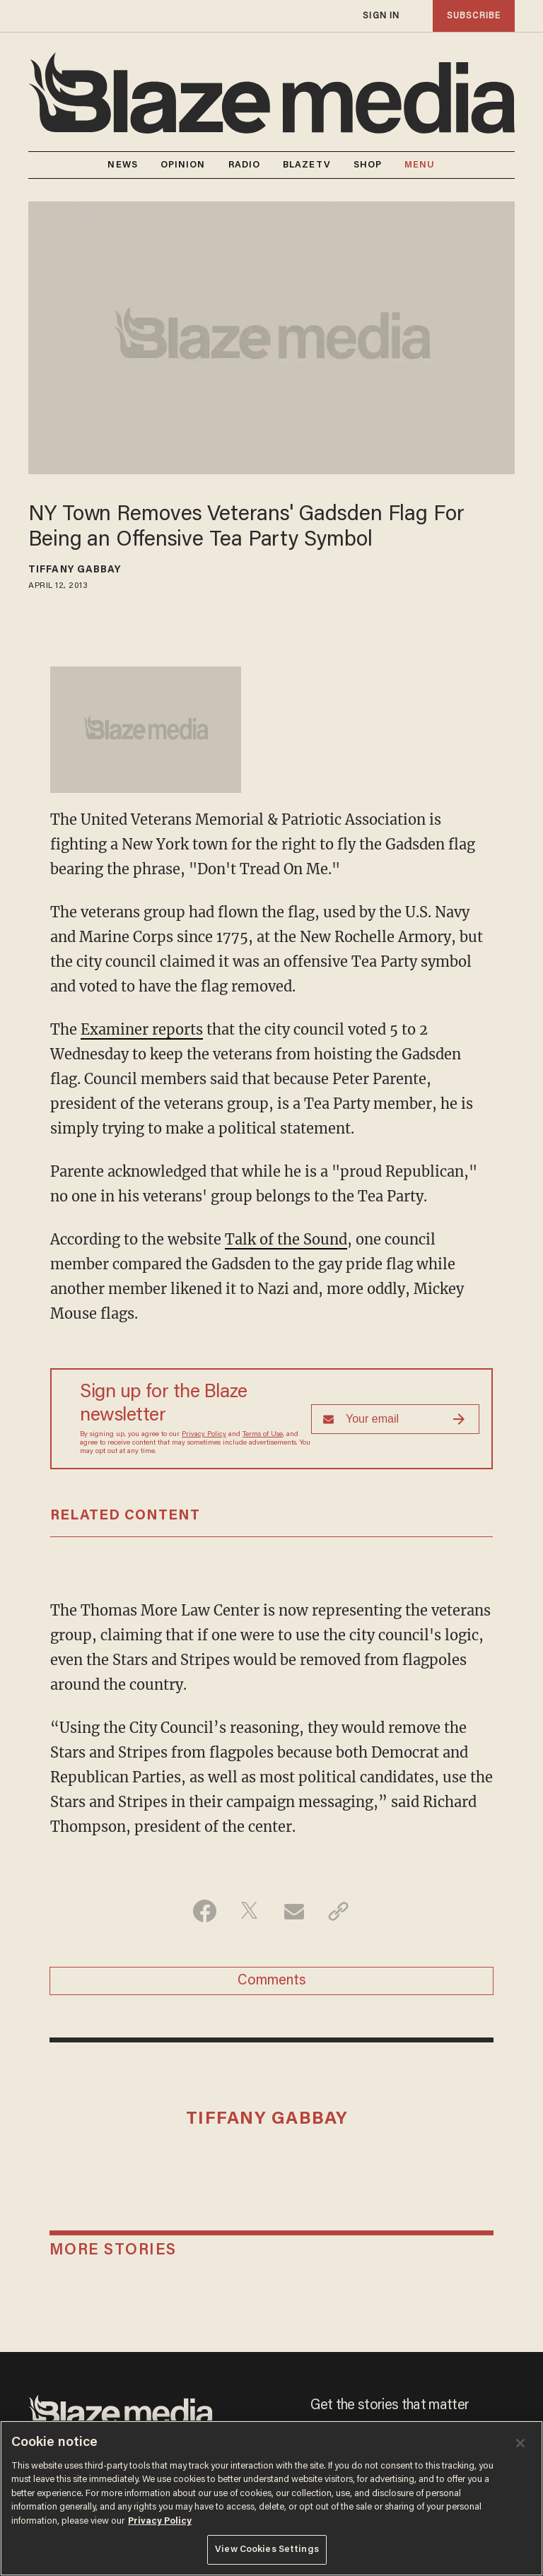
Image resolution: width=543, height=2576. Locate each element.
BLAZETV (307, 165)
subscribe (474, 15)
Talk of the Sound (286, 1239)
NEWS (122, 165)
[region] (271, 2498)
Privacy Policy (204, 1434)
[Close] (520, 2443)
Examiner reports (142, 1029)
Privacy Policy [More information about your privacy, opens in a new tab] (160, 2521)
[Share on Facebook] (204, 1911)
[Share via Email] (293, 1911)
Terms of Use (263, 1434)
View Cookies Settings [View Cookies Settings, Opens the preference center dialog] (267, 2549)
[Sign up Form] (395, 1419)
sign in (381, 15)
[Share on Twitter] (249, 1911)
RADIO (244, 165)
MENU (419, 165)
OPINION (183, 165)
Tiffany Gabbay (74, 570)
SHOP (368, 165)
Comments (272, 1981)
